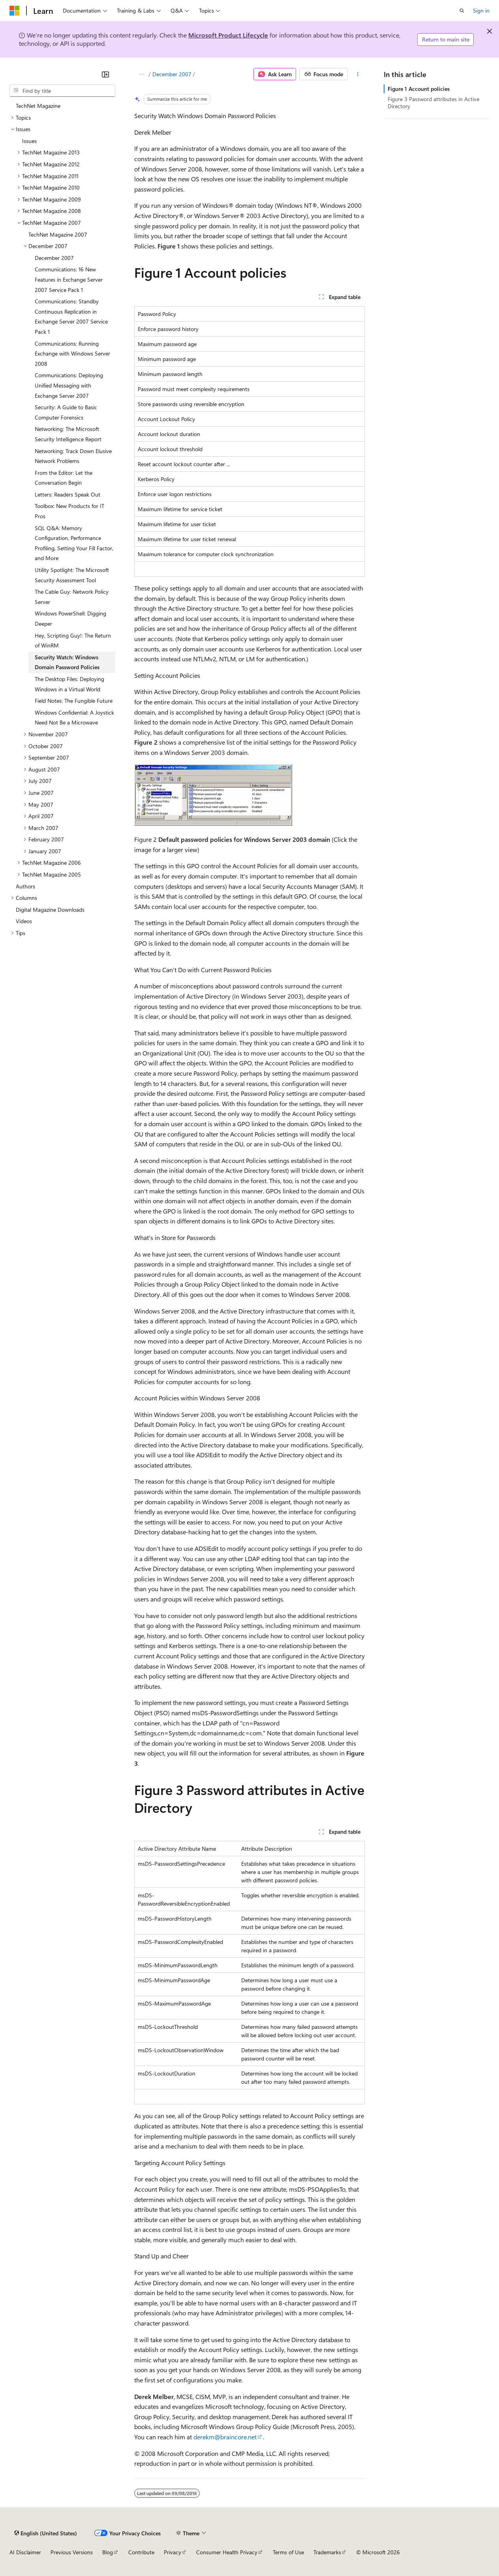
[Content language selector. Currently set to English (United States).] (45, 2533)
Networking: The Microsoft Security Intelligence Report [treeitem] (68, 434)
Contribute (141, 2552)
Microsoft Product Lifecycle (228, 35)
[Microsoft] (14, 11)
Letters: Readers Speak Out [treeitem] (67, 494)
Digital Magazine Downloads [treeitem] (50, 909)
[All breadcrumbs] (141, 74)
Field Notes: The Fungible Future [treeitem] (74, 700)
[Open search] (462, 11)
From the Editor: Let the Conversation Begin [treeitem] (63, 478)
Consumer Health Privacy (226, 2552)
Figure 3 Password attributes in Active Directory (433, 102)
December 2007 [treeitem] (54, 258)
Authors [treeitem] (25, 886)
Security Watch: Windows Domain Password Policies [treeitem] (67, 662)
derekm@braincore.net (225, 2437)
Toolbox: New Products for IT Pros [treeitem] (69, 511)
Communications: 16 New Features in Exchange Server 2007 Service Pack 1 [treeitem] (69, 279)
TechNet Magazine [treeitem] (38, 105)
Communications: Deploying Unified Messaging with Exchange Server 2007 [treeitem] (69, 385)
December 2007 (171, 74)
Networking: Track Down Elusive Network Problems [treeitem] (73, 456)
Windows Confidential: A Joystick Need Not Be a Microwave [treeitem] (74, 717)
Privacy (172, 2552)
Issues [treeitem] (29, 141)
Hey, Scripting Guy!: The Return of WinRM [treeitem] (73, 640)
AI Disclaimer (25, 2552)
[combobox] (62, 91)
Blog (107, 2552)
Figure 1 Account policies (419, 88)
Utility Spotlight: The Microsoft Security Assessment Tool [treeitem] (72, 575)
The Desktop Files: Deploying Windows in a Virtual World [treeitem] (69, 684)
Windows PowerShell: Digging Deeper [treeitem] (70, 618)
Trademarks (327, 2552)
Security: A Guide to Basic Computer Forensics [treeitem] (66, 412)
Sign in (481, 10)
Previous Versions (72, 2552)
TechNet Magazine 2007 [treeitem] (57, 234)
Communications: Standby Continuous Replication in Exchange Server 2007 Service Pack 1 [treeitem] (71, 316)
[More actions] (358, 74)
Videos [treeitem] (24, 921)
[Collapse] (105, 74)
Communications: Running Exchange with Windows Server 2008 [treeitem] (72, 353)
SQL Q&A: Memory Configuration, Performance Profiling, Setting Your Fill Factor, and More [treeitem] (74, 543)
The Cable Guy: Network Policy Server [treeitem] (72, 597)
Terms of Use (288, 2552)
